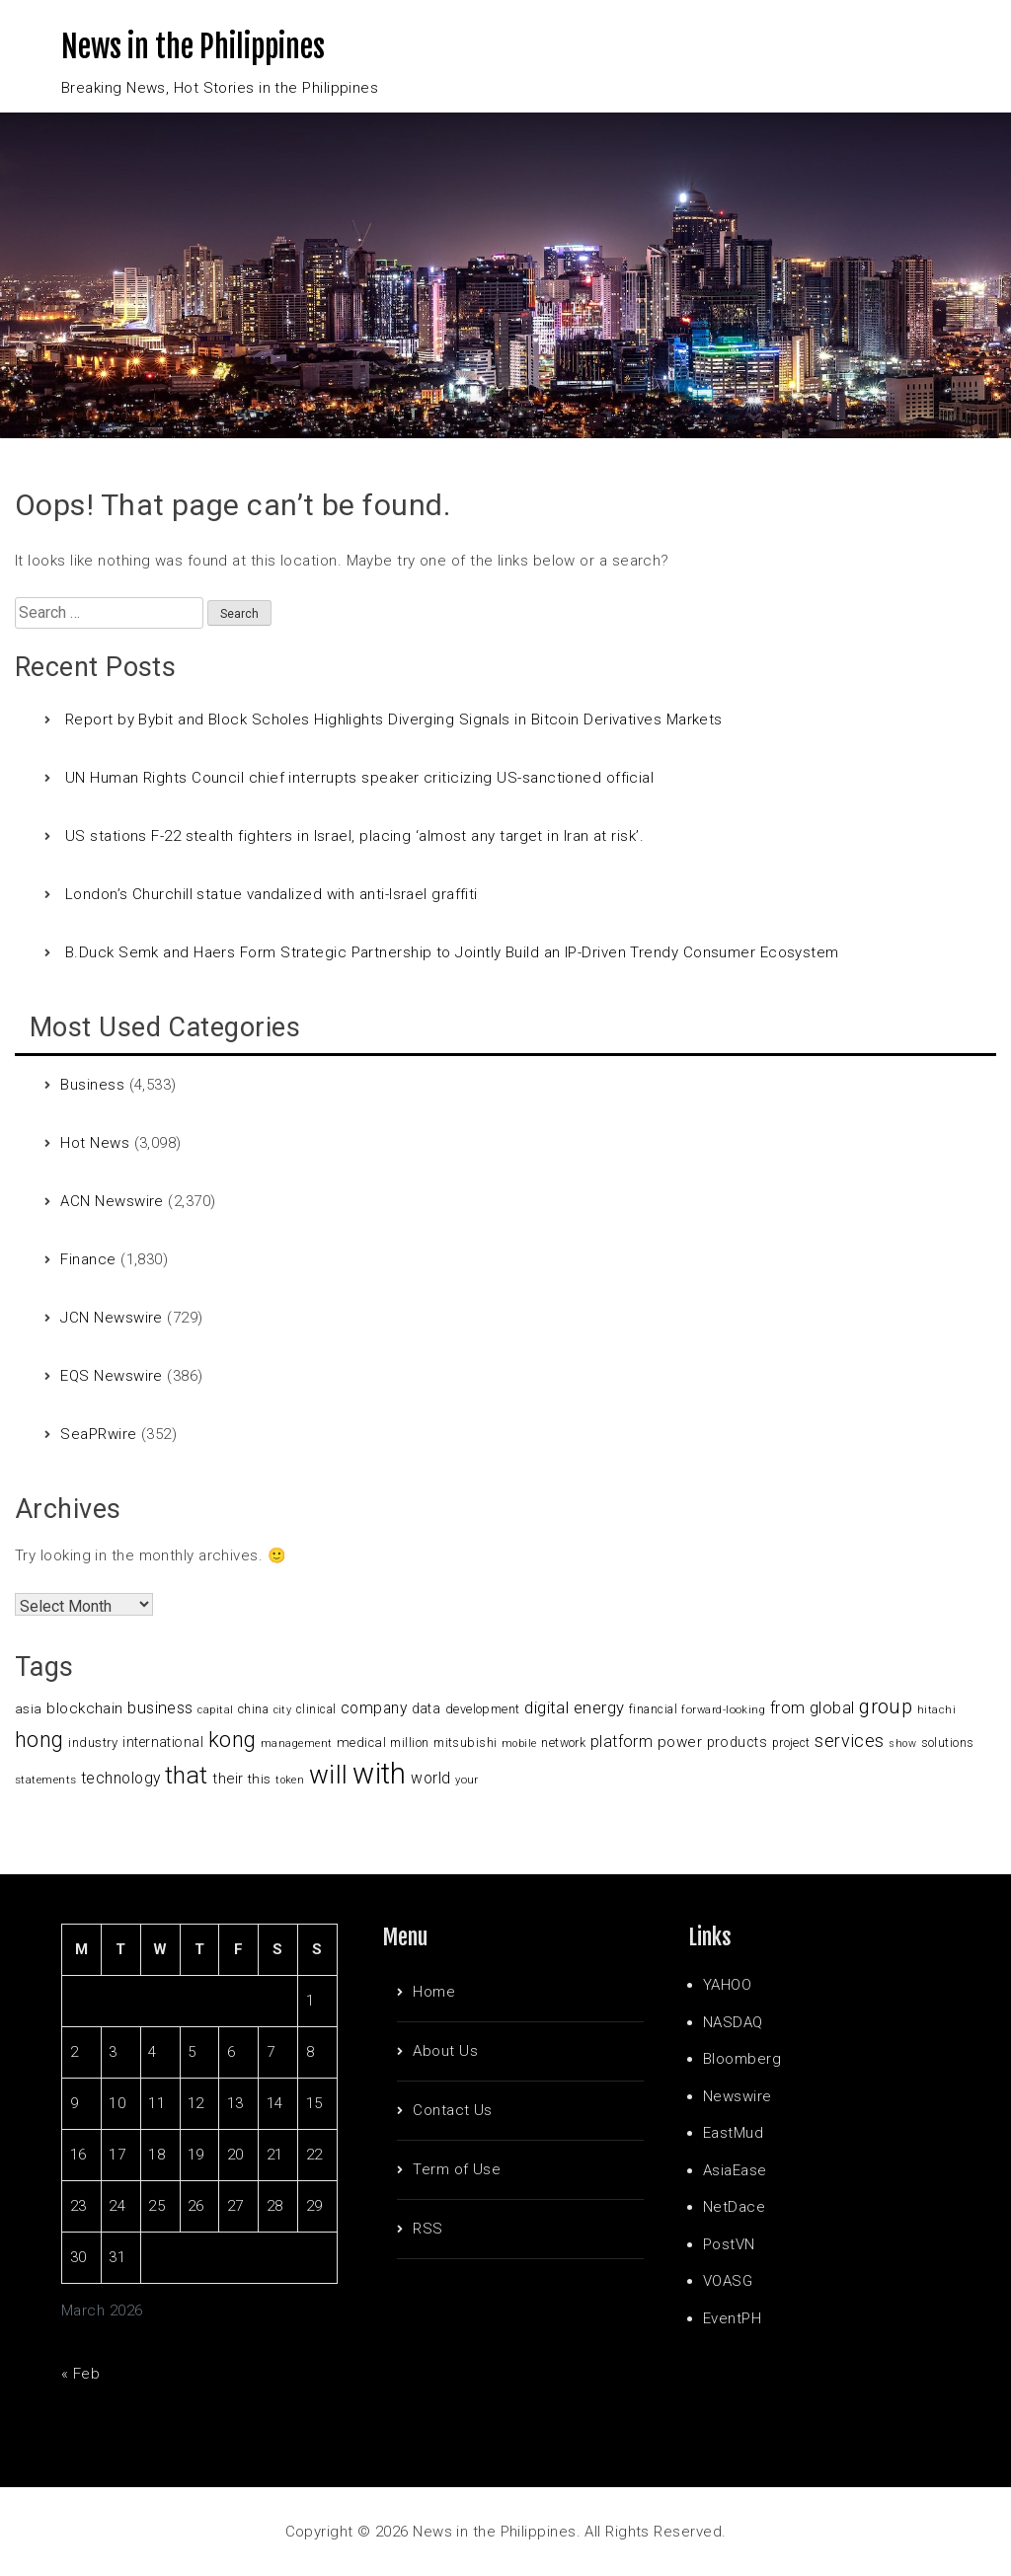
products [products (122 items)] (737, 1742)
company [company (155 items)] (374, 1708)
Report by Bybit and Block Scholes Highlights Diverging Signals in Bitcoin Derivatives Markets (394, 719)
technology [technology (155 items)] (121, 1778)
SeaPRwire (98, 1434)
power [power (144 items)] (680, 1742)
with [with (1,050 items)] (379, 1773)
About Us (445, 2051)
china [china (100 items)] (253, 1709)
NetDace (734, 2207)
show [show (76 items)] (902, 1743)
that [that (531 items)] (186, 1775)
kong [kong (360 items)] (232, 1739)
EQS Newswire (111, 1376)
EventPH (732, 2318)
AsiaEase (735, 2170)
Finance (88, 1259)
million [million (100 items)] (409, 1742)
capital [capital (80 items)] (215, 1710)
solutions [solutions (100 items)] (947, 1742)
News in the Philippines (193, 47)
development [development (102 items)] (482, 1709)
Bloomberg (742, 2059)
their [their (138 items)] (227, 1778)
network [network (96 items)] (563, 1743)
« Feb (80, 2374)
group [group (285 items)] (885, 1706)
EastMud (733, 2133)
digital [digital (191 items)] (546, 1707)
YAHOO (727, 1985)
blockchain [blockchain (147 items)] (84, 1708)
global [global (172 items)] (832, 1708)
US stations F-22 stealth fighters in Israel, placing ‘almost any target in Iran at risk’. (354, 836)
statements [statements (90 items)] (46, 1779)
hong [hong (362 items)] (39, 1739)
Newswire (737, 2096)
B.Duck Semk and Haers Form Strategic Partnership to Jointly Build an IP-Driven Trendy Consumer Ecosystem (452, 952)
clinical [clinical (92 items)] (316, 1709)
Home (434, 1992)
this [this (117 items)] (260, 1778)
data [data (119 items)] (426, 1708)
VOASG (727, 2281)
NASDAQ (733, 2022)
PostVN (729, 2244)
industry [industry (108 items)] (93, 1742)
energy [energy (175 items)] (599, 1708)
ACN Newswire (111, 1201)
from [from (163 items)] (788, 1708)
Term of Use (457, 2169)
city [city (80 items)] (282, 1710)
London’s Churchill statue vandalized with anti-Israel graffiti (271, 894)
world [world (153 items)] (430, 1778)
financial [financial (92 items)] (653, 1709)
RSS (427, 2228)
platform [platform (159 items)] (622, 1741)
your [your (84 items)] (467, 1779)
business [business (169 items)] (160, 1708)
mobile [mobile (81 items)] (519, 1743)
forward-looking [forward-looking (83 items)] (723, 1710)
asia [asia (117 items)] (28, 1708)
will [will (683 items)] (329, 1774)
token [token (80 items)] (289, 1780)
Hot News (94, 1143)
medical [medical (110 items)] (361, 1742)
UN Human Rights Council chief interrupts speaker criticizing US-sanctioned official (359, 778)
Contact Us (453, 2110)
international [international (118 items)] (162, 1742)
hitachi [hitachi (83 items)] (936, 1710)
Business (92, 1085)
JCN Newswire (111, 1317)
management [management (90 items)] (297, 1743)
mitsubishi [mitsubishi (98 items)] (465, 1742)
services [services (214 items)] (850, 1740)
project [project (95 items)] (791, 1743)
